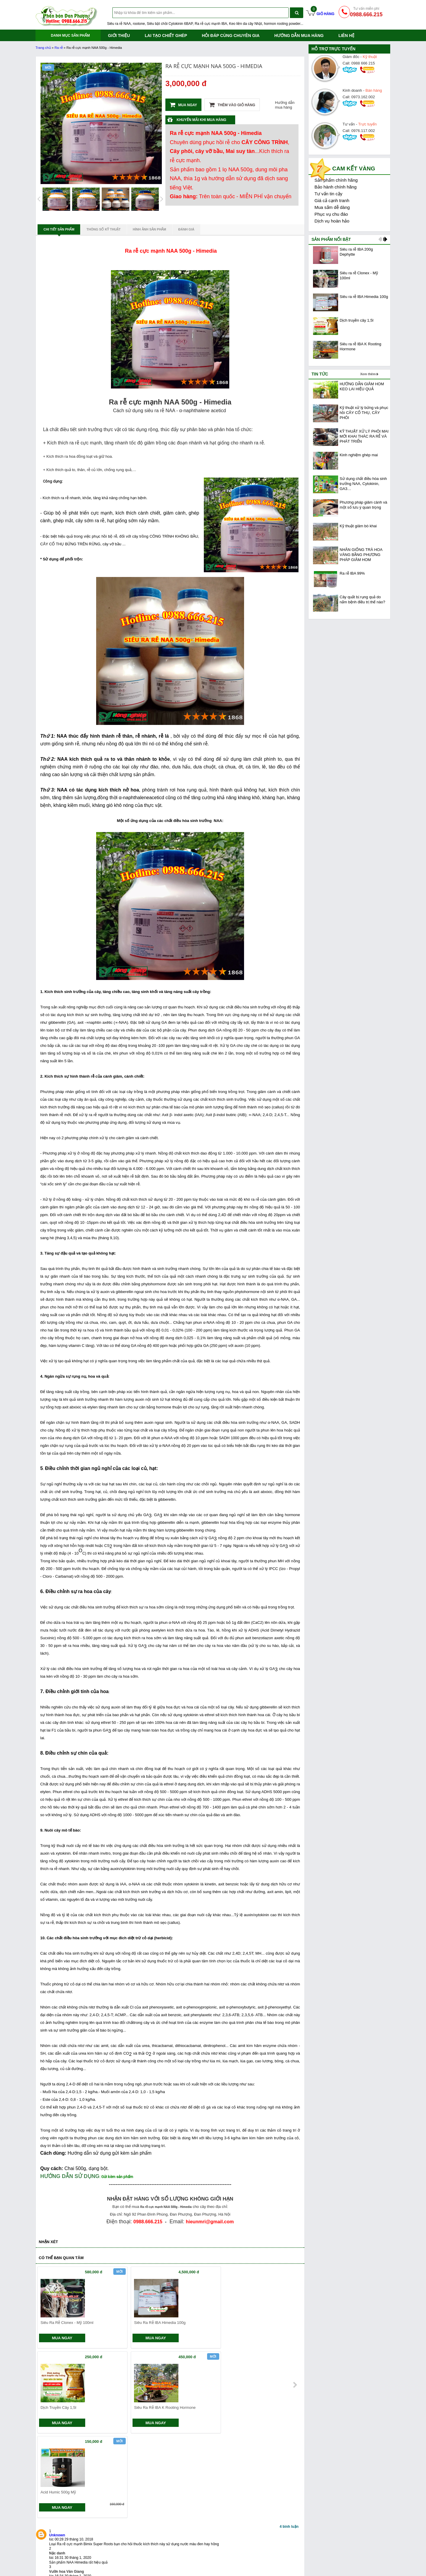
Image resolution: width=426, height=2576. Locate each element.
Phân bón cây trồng (266, 2560)
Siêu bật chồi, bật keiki (56, 2560)
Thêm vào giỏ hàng (232, 105)
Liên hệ (346, 35)
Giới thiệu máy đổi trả (126, 2567)
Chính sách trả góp (124, 2560)
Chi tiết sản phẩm (58, 231)
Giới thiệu (119, 35)
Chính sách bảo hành (126, 2552)
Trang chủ (43, 47)
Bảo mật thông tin (264, 2552)
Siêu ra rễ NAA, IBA (54, 2552)
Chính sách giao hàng (126, 2537)
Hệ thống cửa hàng (195, 2537)
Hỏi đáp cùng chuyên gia (230, 35)
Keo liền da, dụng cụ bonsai (61, 2567)
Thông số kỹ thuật (103, 229)
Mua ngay (183, 105)
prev (45, 2308)
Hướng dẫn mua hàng (299, 35)
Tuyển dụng (259, 2545)
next (295, 2308)
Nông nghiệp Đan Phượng (272, 2567)
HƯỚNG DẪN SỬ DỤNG (69, 2176)
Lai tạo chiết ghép (166, 35)
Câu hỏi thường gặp (196, 2567)
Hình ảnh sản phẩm (149, 229)
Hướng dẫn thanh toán (198, 2552)
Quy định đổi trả (192, 2560)
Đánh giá (186, 229)
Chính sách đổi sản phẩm (130, 2545)
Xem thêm (368, 374)
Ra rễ (58, 47)
